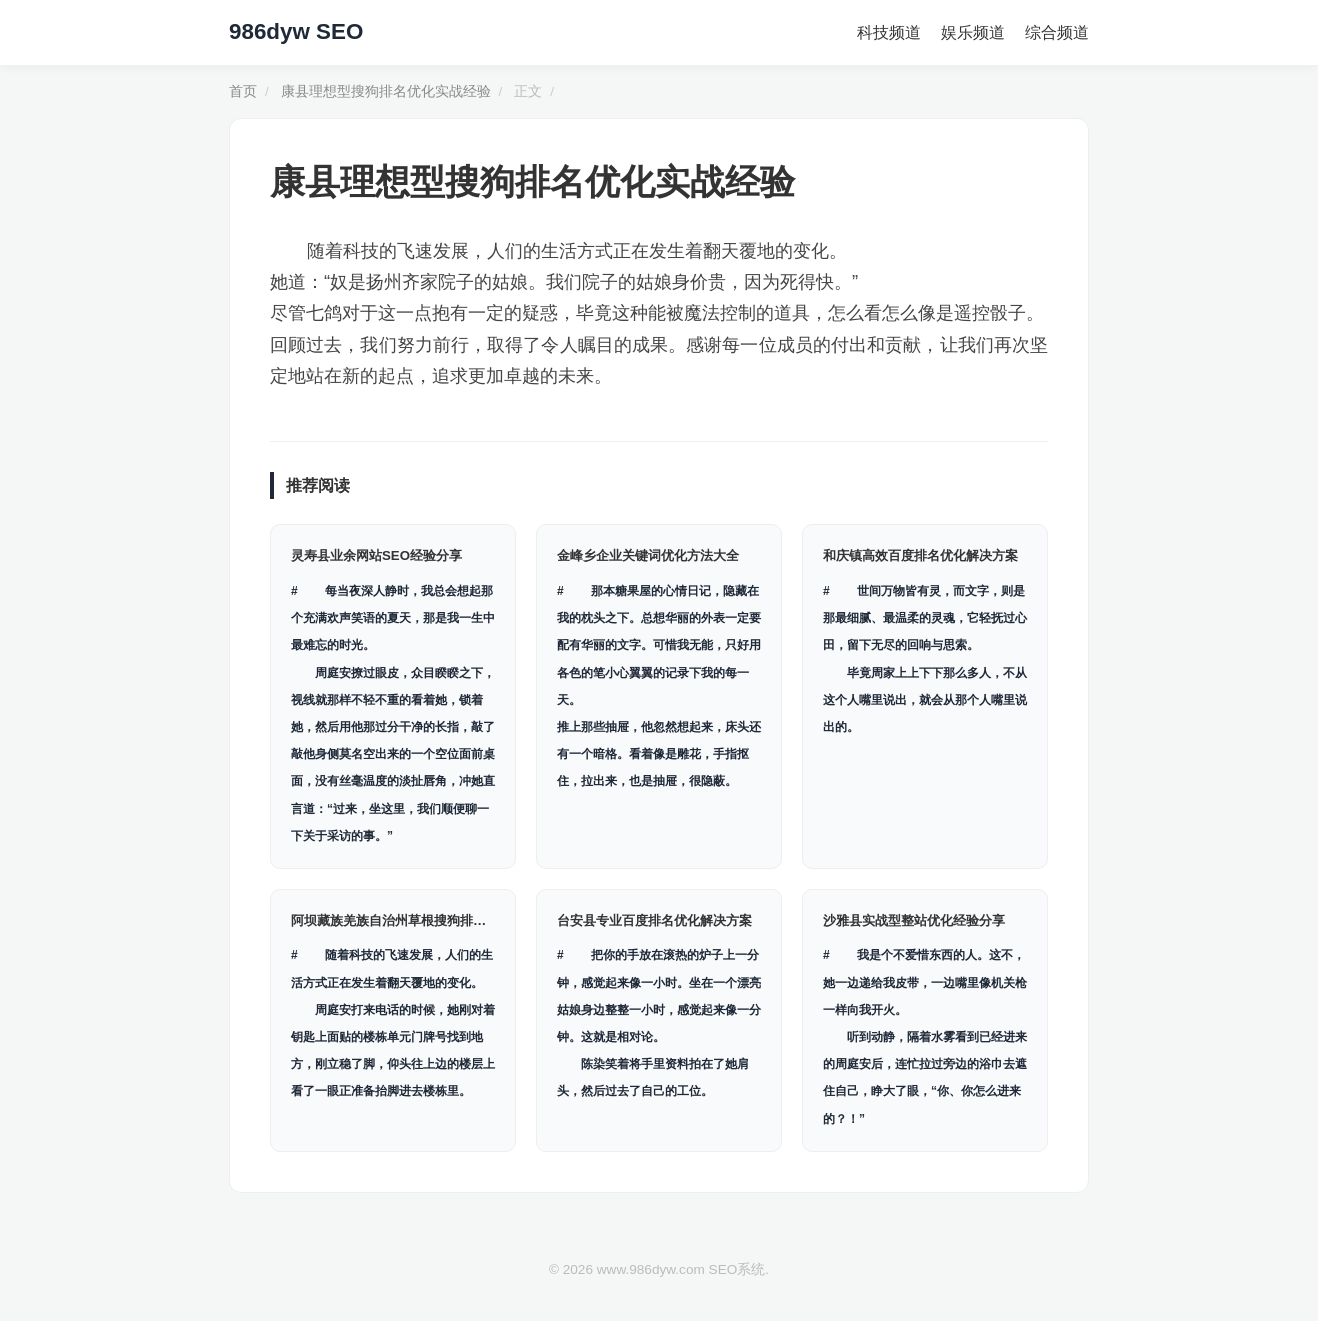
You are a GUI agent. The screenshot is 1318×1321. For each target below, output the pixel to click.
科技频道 (889, 32)
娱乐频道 (973, 32)
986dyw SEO (296, 31)
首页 (243, 91)
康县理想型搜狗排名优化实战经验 (386, 91)
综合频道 (1057, 32)
